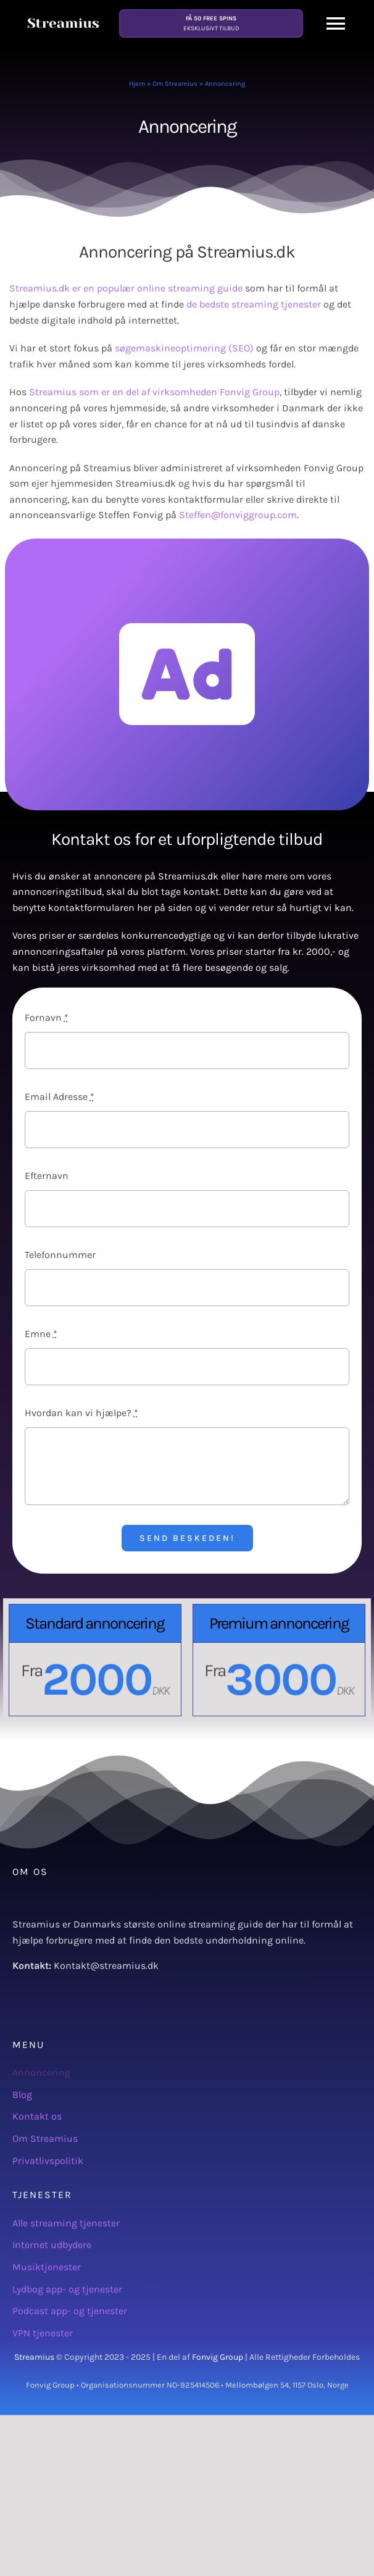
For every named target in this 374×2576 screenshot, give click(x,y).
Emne (41, 1334)
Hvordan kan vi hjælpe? (81, 1413)
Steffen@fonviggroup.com (238, 515)
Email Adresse (59, 1096)
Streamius (34, 2357)
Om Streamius (174, 84)
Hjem (137, 84)
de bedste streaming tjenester (253, 304)
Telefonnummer (60, 1255)
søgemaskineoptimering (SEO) (184, 348)
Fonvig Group (217, 2357)
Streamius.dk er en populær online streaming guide (126, 288)
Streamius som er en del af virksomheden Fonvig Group (154, 392)
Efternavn (47, 1175)
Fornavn (47, 1017)
